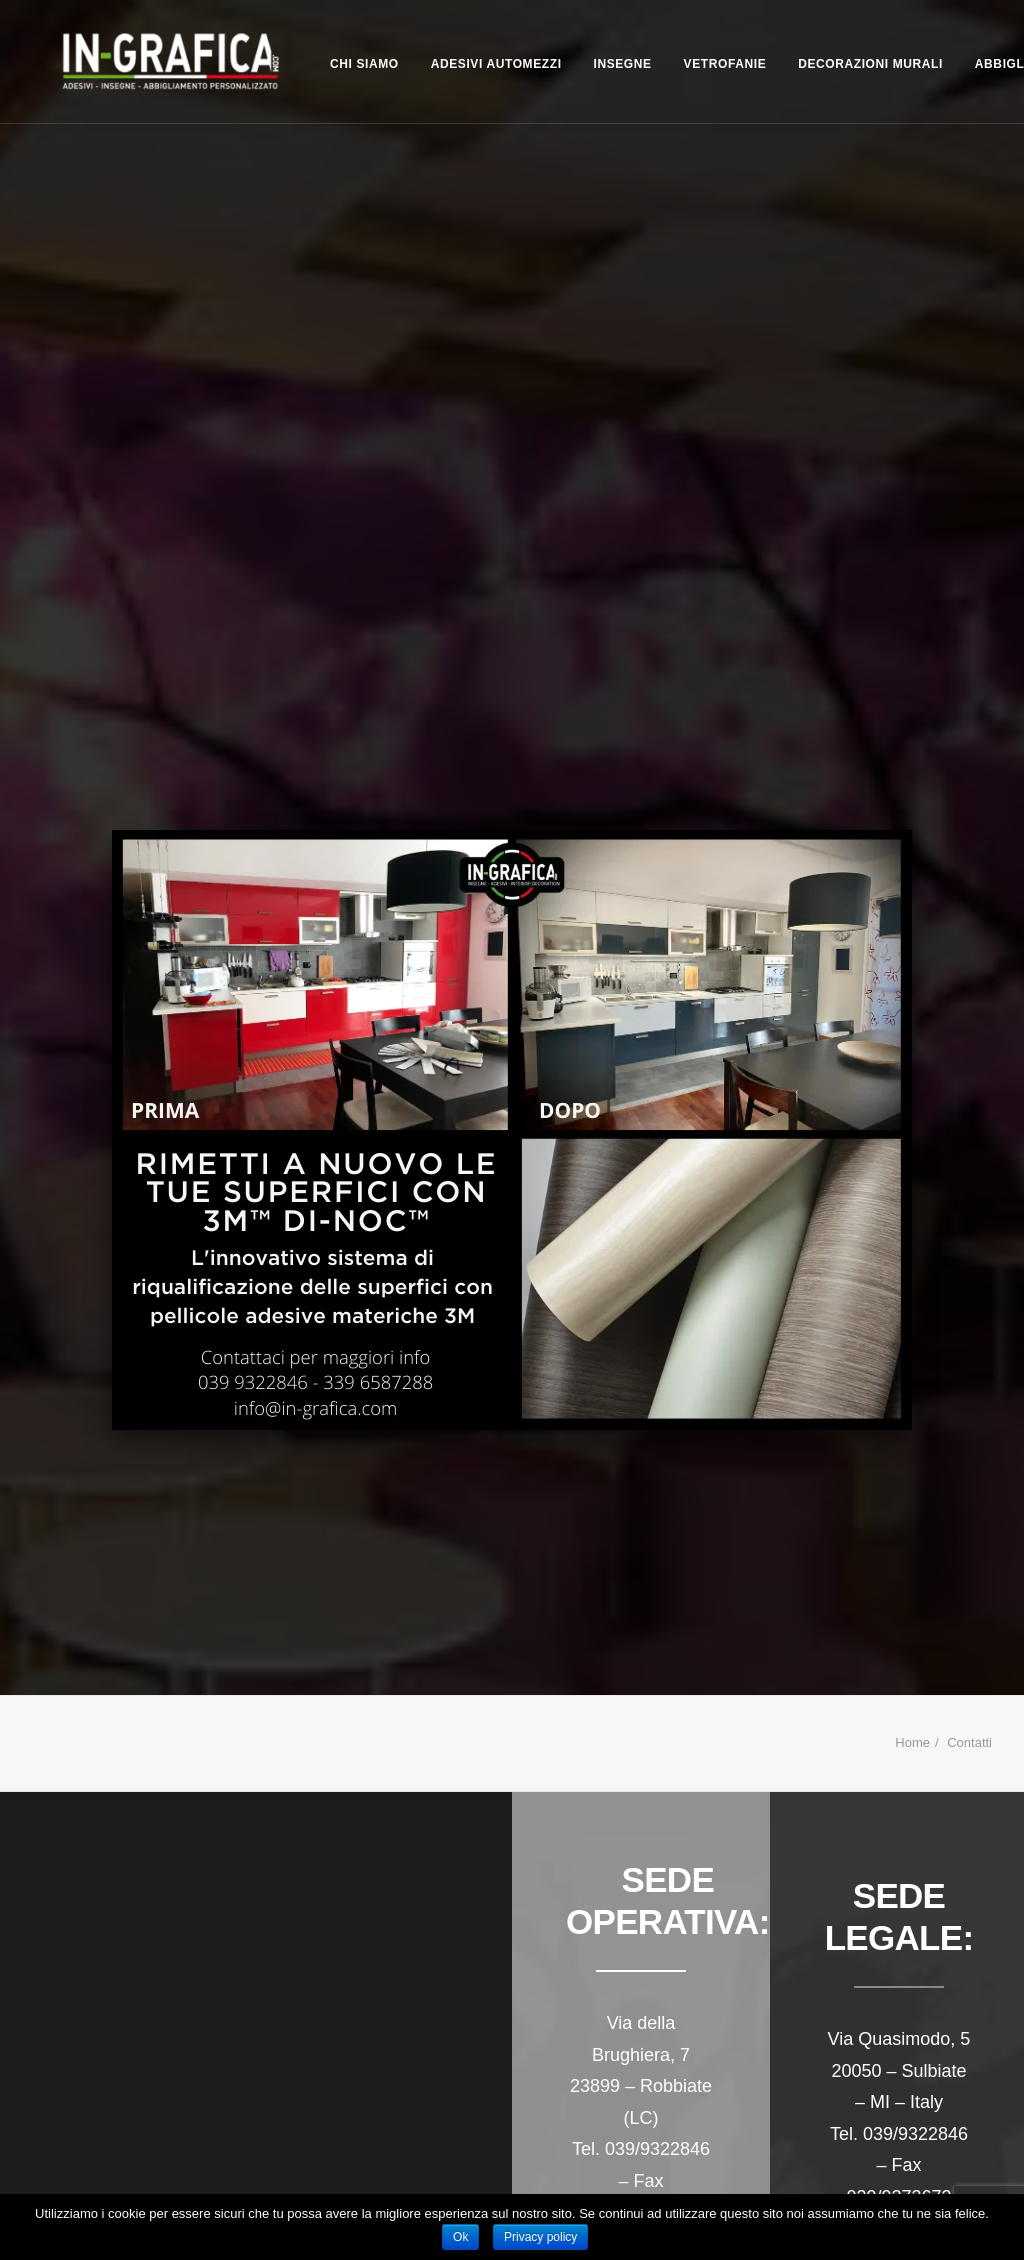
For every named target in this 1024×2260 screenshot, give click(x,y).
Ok (460, 2237)
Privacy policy (540, 2237)
